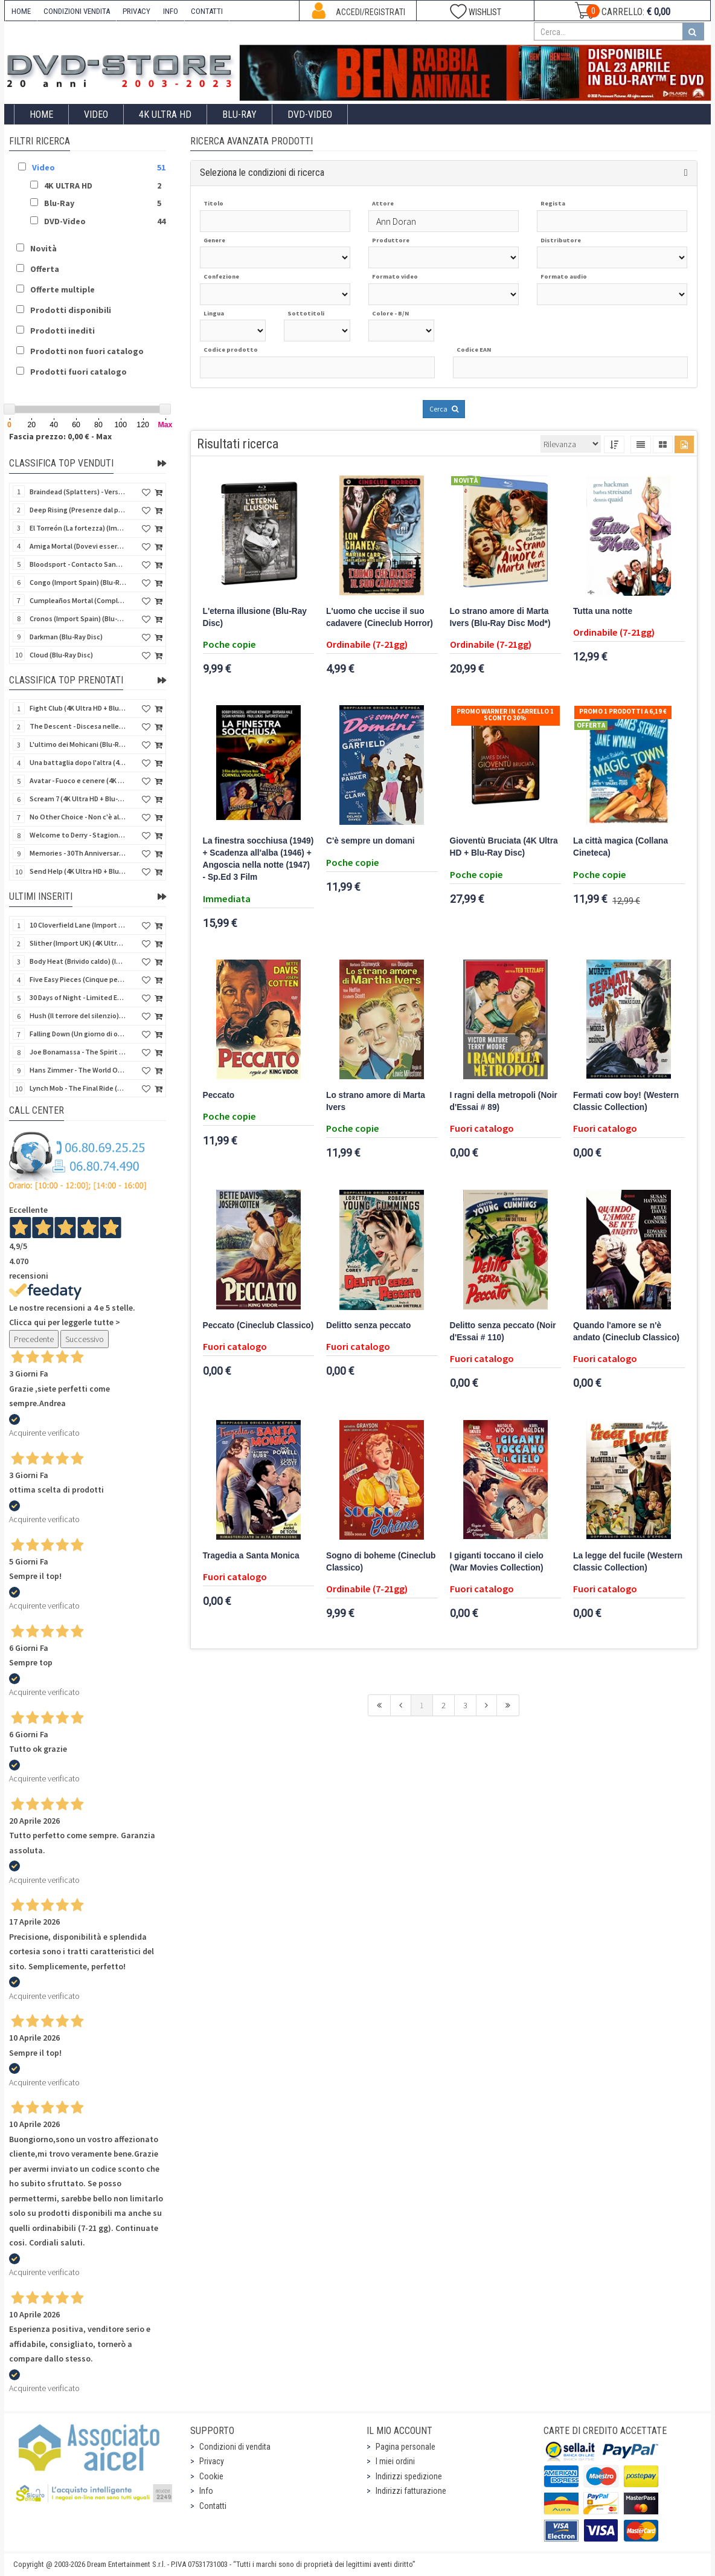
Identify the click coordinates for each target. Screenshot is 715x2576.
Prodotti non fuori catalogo (87, 351)
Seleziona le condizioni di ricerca (262, 172)
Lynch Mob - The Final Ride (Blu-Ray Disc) (78, 1088)
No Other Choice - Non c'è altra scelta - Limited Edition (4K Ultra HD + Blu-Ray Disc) (78, 816)
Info (206, 2491)
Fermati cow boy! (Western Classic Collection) (626, 1101)
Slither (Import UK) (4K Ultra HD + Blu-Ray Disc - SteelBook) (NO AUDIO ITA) (78, 942)
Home (41, 114)
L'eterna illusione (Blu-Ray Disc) (255, 617)
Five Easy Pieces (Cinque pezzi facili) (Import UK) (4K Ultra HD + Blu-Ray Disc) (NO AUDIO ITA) (78, 979)
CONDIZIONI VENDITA (76, 11)
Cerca (443, 408)
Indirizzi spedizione (409, 2476)
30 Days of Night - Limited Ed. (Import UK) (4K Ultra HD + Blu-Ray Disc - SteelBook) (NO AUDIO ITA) (78, 997)
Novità (43, 248)
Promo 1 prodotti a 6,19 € (623, 711)
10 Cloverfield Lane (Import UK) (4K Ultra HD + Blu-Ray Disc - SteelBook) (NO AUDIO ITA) (78, 924)
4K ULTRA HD (165, 114)
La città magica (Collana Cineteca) (620, 846)
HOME (21, 11)
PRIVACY (136, 11)
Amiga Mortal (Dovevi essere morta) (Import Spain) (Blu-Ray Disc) (78, 545)
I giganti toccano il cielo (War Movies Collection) (497, 1561)
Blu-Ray (239, 114)
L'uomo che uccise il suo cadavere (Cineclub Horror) (379, 617)
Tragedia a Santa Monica (251, 1555)
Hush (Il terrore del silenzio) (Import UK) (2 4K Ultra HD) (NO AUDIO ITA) (78, 1015)
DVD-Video (309, 114)
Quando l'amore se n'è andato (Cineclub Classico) (626, 1331)
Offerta (44, 268)
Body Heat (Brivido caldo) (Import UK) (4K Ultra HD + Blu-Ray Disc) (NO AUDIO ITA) (78, 961)
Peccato (219, 1095)
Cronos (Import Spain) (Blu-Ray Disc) (78, 618)
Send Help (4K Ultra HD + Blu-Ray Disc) (78, 871)
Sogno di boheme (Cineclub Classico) (380, 1561)
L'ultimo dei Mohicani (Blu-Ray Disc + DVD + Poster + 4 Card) (78, 744)
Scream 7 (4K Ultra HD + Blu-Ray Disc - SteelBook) (78, 798)
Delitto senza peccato (368, 1325)
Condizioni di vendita (235, 2447)
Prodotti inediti (62, 330)
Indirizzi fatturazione (411, 2491)
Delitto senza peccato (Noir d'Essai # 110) (503, 1331)
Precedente (34, 1339)
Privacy (211, 2461)
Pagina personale (405, 2447)
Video (96, 114)
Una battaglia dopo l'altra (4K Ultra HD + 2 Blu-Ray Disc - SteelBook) (78, 762)
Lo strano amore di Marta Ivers (375, 1101)
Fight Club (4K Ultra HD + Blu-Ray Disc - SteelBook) (78, 707)
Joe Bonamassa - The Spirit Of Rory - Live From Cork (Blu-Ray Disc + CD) (78, 1051)
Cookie (211, 2476)
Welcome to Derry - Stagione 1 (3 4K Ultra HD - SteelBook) (78, 834)
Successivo (84, 1339)
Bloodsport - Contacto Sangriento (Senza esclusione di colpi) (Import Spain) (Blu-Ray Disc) (78, 564)
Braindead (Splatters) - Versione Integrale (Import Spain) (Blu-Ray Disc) (78, 491)
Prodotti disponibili (70, 310)
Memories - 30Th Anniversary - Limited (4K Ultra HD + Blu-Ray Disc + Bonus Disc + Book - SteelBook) (78, 852)
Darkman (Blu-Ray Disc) (66, 636)
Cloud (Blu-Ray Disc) (61, 654)
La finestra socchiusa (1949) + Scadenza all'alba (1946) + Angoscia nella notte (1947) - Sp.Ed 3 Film (258, 859)
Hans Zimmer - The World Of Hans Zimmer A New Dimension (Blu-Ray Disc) (78, 1069)
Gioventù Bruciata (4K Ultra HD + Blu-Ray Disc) (504, 846)
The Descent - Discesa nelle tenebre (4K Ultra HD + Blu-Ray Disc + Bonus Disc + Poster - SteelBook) (78, 726)
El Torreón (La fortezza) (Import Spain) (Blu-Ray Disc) (78, 527)
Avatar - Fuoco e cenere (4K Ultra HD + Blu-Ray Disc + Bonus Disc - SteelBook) (78, 780)
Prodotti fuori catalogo (78, 371)
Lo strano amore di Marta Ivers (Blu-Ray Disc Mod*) (500, 617)
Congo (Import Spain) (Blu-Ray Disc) (78, 582)
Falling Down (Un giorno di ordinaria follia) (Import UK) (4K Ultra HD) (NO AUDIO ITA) (78, 1033)
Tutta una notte (602, 611)
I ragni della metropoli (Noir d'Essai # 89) (503, 1101)
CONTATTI (207, 11)
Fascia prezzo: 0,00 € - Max (60, 436)
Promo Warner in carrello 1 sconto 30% (505, 714)
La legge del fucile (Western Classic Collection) (627, 1561)
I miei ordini (395, 2461)
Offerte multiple (62, 289)
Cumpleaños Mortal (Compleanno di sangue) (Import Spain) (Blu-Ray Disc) (78, 600)
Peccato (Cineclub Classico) (258, 1325)
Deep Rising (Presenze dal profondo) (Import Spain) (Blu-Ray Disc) (78, 509)
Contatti (212, 2506)
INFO (170, 11)
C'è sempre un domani (370, 840)
